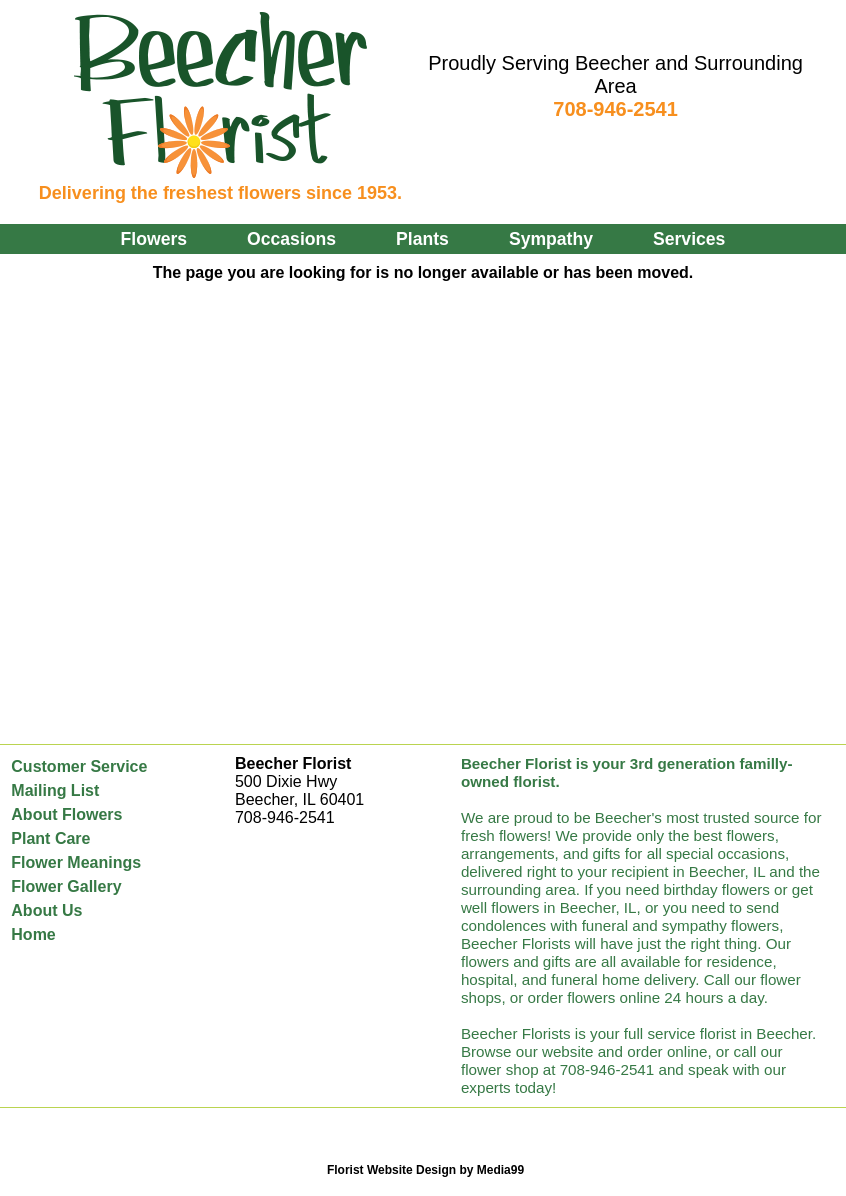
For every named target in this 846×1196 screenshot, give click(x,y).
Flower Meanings (76, 862)
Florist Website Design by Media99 (425, 1170)
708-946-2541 (615, 109)
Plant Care (50, 838)
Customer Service (79, 766)
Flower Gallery (66, 886)
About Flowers (66, 814)
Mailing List (55, 790)
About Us (46, 910)
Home (33, 934)
